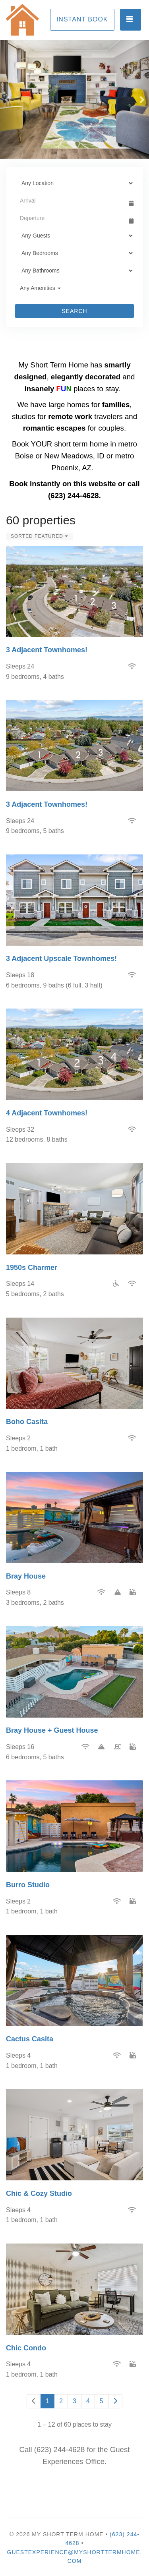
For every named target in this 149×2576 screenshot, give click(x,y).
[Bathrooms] (74, 270)
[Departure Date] (71, 218)
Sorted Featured (39, 536)
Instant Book (82, 19)
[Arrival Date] (71, 200)
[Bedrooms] (74, 253)
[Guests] (74, 235)
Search (74, 311)
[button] (7, 99)
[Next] (115, 2401)
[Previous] (34, 2401)
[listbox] (74, 99)
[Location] (74, 183)
